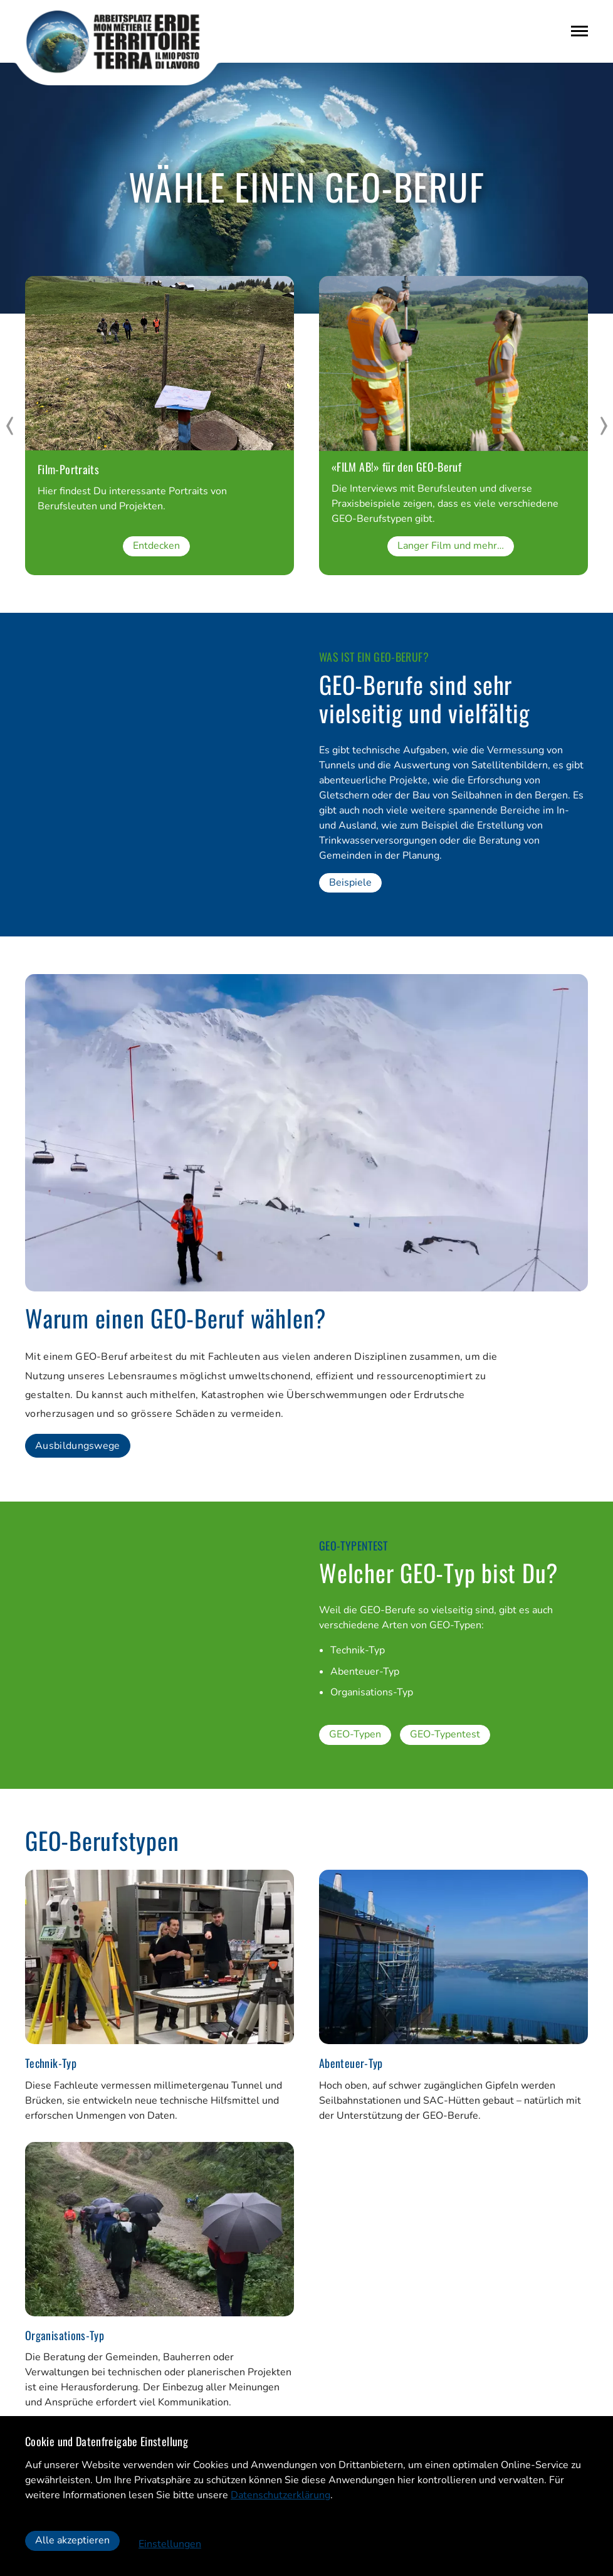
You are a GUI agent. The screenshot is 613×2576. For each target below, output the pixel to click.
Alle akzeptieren (72, 2541)
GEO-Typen (355, 1735)
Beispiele (350, 883)
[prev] (9, 425)
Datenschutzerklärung (280, 2495)
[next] (603, 425)
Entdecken (156, 546)
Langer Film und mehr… (450, 546)
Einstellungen (170, 2544)
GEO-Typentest (445, 1735)
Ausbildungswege (77, 1446)
